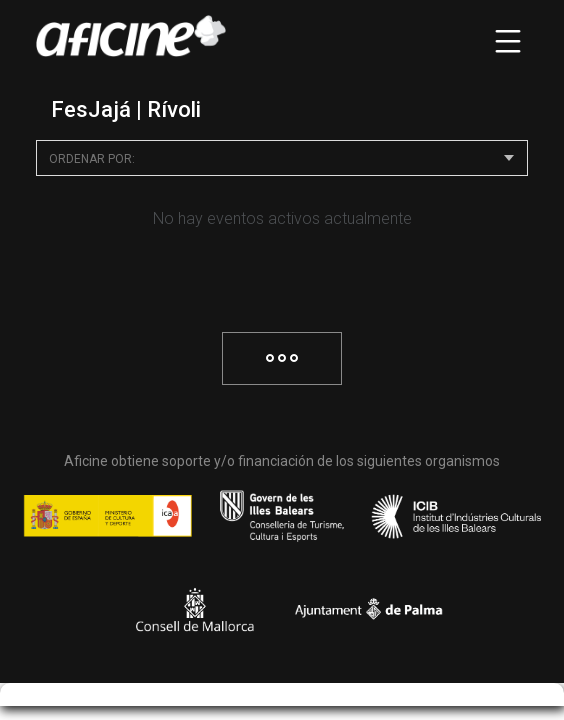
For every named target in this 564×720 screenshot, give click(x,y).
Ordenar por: (92, 159)
